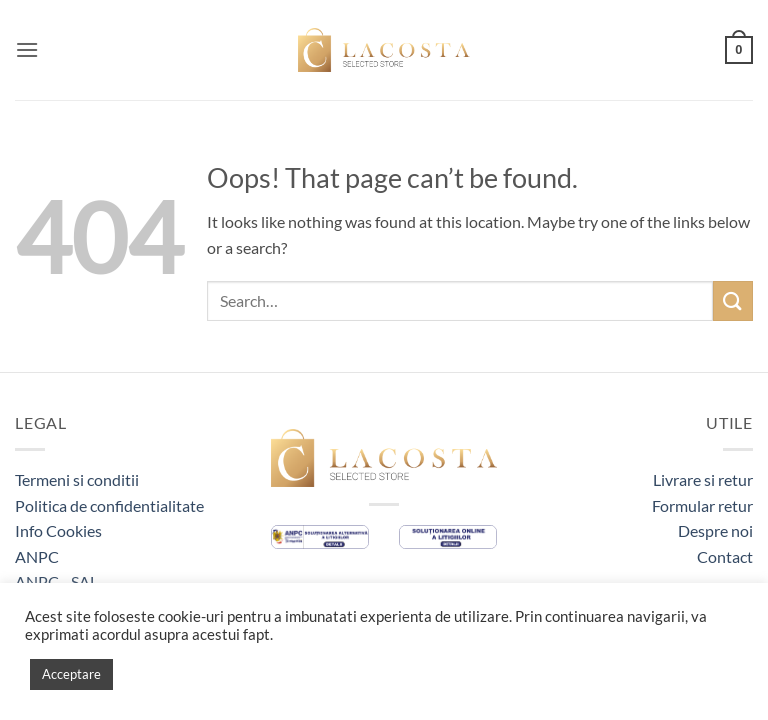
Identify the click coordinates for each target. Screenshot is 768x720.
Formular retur (702, 505)
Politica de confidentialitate (109, 505)
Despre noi (715, 530)
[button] (27, 49)
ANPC (37, 556)
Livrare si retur (703, 479)
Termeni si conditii (77, 479)
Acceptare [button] (71, 674)
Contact (725, 556)
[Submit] (733, 300)
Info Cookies (58, 530)
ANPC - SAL (56, 581)
